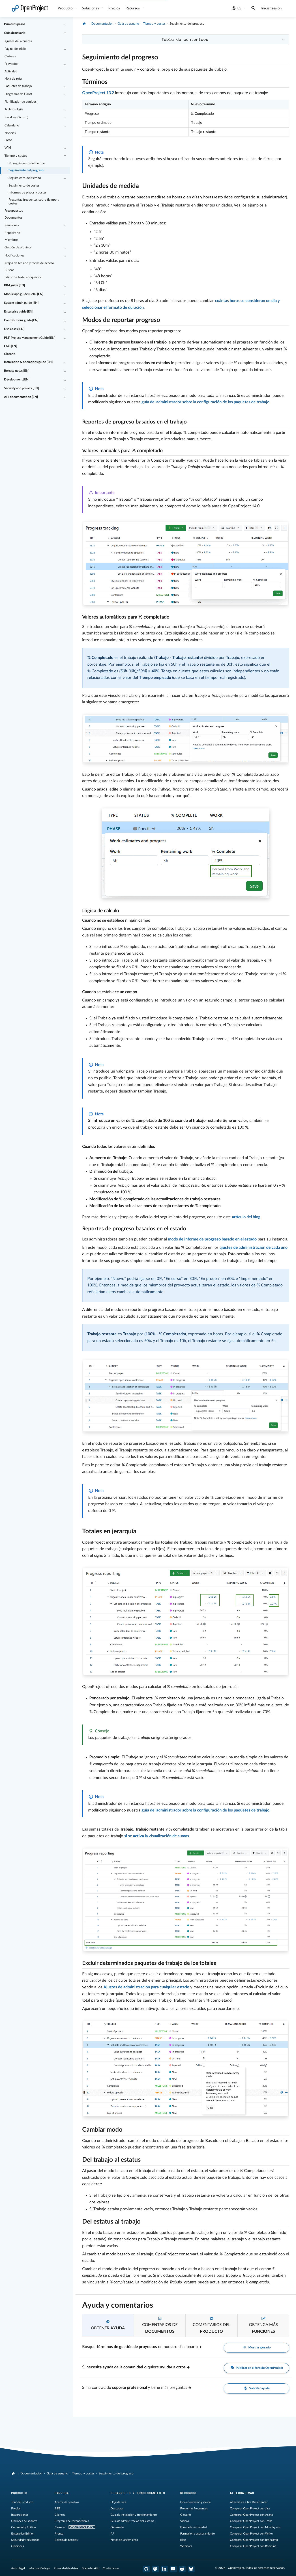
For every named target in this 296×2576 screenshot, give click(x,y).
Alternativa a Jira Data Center (249, 2502)
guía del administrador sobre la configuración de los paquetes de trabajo (205, 402)
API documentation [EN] (21, 397)
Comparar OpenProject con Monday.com (255, 2527)
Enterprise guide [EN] (18, 311)
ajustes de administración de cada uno (253, 1248)
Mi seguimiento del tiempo (27, 163)
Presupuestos (13, 210)
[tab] (108, 2325)
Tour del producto (22, 2502)
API (113, 2533)
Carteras (10, 56)
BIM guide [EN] (14, 285)
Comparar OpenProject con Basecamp (254, 2540)
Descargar (117, 2508)
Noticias (10, 133)
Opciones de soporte (24, 2521)
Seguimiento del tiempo (25, 178)
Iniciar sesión (271, 8)
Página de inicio (15, 48)
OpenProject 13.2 (98, 93)
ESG (57, 2508)
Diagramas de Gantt (18, 94)
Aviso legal (18, 2568)
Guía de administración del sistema (132, 2521)
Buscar (9, 270)
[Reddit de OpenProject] (182, 2569)
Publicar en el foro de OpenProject (256, 2368)
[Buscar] (253, 8)
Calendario (11, 125)
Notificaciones (14, 255)
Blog (183, 2540)
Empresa (62, 2493)
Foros (8, 140)
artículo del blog (246, 1217)
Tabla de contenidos (184, 39)
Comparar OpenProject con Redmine (253, 2546)
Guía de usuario (15, 33)
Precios (114, 8)
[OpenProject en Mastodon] (155, 2569)
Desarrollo (117, 2527)
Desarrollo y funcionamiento (138, 2493)
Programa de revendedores (72, 2521)
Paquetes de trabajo (18, 86)
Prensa (59, 2533)
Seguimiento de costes (24, 185)
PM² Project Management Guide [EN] (29, 337)
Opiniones (17, 2546)
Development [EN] (16, 379)
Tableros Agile (13, 109)
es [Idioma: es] (236, 8)
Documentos (13, 217)
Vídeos (184, 2521)
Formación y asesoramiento (197, 2533)
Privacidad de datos (66, 2568)
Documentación (102, 23)
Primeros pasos (14, 24)
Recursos (133, 8)
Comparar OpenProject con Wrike (251, 2533)
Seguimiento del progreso (26, 170)
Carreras (60, 2527)
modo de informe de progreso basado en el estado (212, 1239)
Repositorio (12, 233)
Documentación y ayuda (195, 2502)
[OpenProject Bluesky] (191, 2569)
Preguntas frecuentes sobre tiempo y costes (34, 201)
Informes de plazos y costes (28, 192)
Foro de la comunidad (193, 2527)
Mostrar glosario (256, 2348)
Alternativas (242, 2493)
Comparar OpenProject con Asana (251, 2514)
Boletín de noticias (66, 2540)
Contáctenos (111, 2568)
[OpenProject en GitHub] (146, 2569)
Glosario (9, 354)
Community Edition (23, 2527)
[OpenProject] (84, 23)
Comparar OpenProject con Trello (251, 2521)
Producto (65, 8)
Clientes (60, 2514)
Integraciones (19, 2514)
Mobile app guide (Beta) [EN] (23, 294)
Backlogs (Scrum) (16, 117)
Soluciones (91, 8)
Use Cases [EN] (14, 329)
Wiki (7, 147)
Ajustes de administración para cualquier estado (146, 1987)
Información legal (39, 2568)
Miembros (11, 239)
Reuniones (11, 225)
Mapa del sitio (90, 2568)
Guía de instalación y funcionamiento (134, 2514)
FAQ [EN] (10, 346)
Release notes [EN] (16, 370)
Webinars (186, 2546)
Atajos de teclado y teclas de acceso (29, 263)
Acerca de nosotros (67, 2502)
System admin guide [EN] (21, 302)
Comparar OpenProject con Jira (250, 2508)
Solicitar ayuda (256, 2388)
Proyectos (11, 63)
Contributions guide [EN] (21, 320)
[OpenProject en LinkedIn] (164, 2569)
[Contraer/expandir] (65, 24)
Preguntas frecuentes (194, 2508)
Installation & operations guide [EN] (28, 362)
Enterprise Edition (22, 2533)
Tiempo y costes (15, 155)
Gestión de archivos (18, 247)
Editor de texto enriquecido (23, 277)
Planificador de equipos (20, 101)
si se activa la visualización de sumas (156, 1836)
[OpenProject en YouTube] (173, 2569)
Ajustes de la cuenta (18, 41)
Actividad (10, 71)
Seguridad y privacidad (25, 2540)
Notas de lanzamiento (124, 2540)
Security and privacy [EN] (21, 388)
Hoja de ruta (13, 78)
